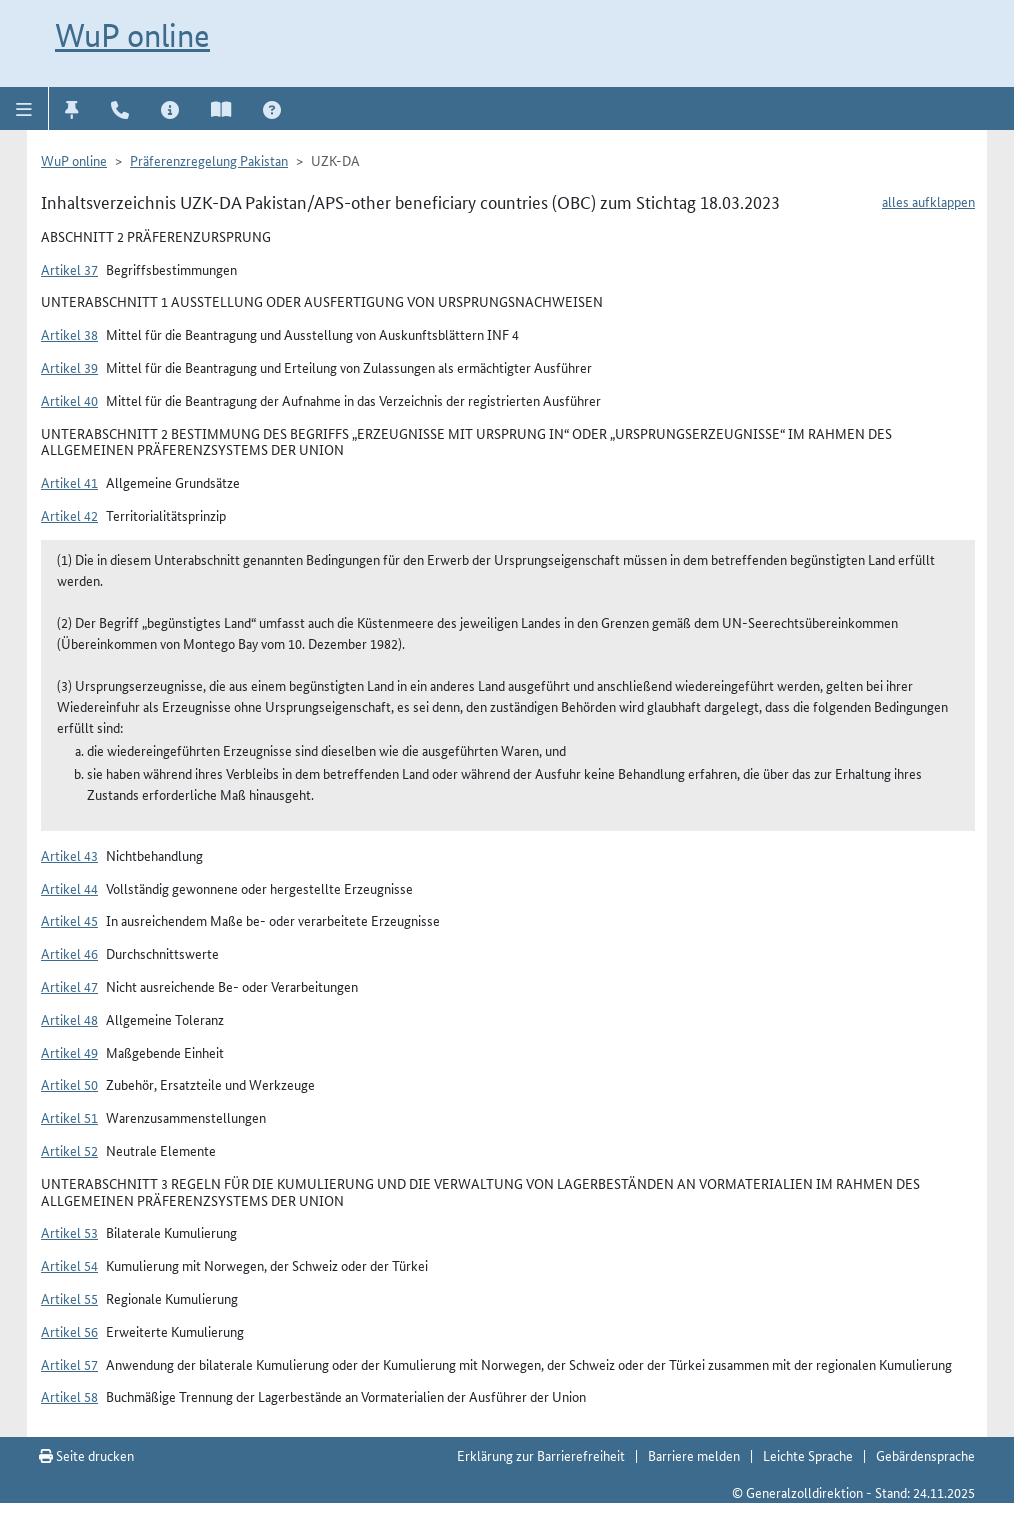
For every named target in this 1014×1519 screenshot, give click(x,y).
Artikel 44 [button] (69, 888)
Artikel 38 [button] (69, 334)
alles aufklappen (928, 201)
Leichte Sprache (808, 1455)
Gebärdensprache (925, 1455)
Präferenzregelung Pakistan (209, 160)
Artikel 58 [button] (69, 1396)
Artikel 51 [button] (69, 1117)
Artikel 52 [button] (69, 1150)
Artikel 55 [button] (69, 1298)
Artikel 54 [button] (69, 1265)
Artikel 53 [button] (69, 1232)
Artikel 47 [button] (69, 986)
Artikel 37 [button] (69, 269)
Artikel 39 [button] (69, 367)
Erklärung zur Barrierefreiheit (541, 1455)
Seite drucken (86, 1455)
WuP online (132, 35)
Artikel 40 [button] (69, 400)
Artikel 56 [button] (69, 1331)
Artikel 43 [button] (69, 855)
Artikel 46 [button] (69, 953)
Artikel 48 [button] (69, 1019)
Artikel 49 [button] (69, 1052)
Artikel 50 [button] (69, 1084)
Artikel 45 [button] (69, 920)
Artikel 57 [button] (69, 1364)
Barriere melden (694, 1455)
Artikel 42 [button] (69, 515)
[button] (24, 108)
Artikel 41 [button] (69, 482)
